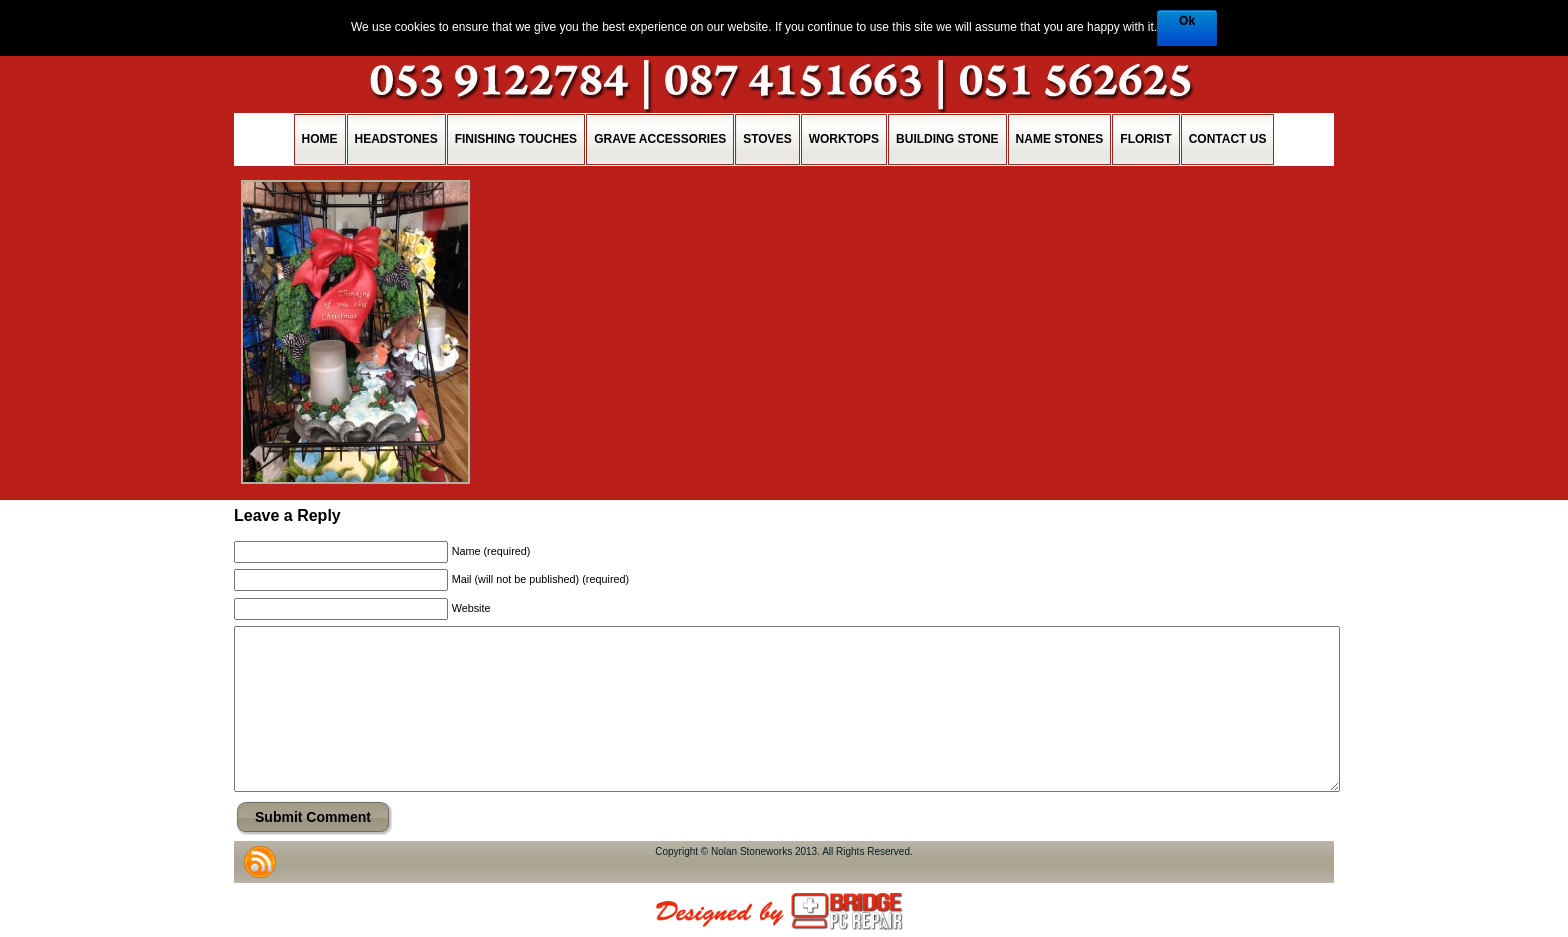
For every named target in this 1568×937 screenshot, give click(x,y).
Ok (1187, 21)
